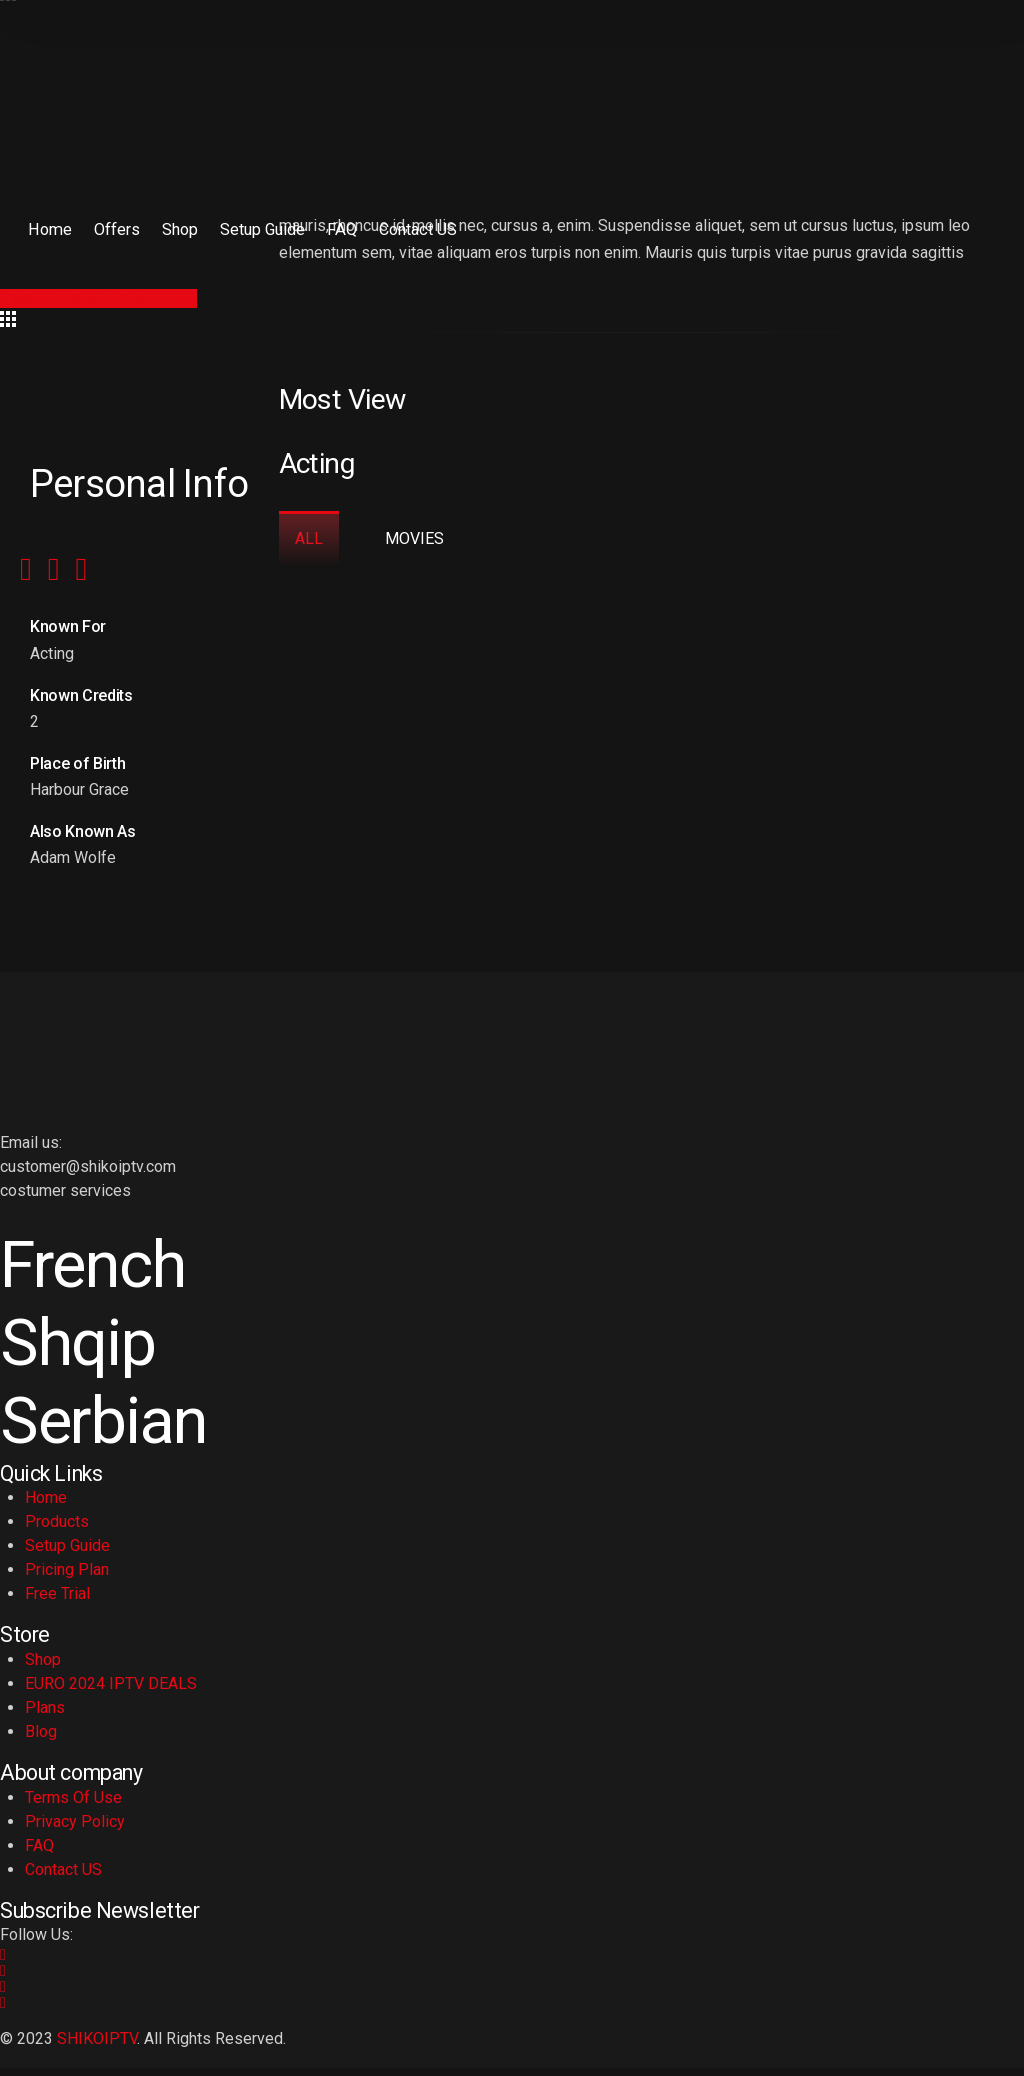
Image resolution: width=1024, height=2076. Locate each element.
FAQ (324, 228)
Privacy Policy (75, 1829)
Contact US (396, 228)
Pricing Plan (67, 1578)
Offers (109, 228)
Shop (169, 228)
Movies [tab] (416, 538)
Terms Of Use (73, 1805)
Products (57, 1530)
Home (46, 228)
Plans (45, 1716)
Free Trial (57, 1602)
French (98, 1267)
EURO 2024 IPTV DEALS (111, 1692)
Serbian (110, 1429)
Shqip (82, 1348)
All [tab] (309, 538)
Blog (41, 1740)
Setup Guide (248, 228)
